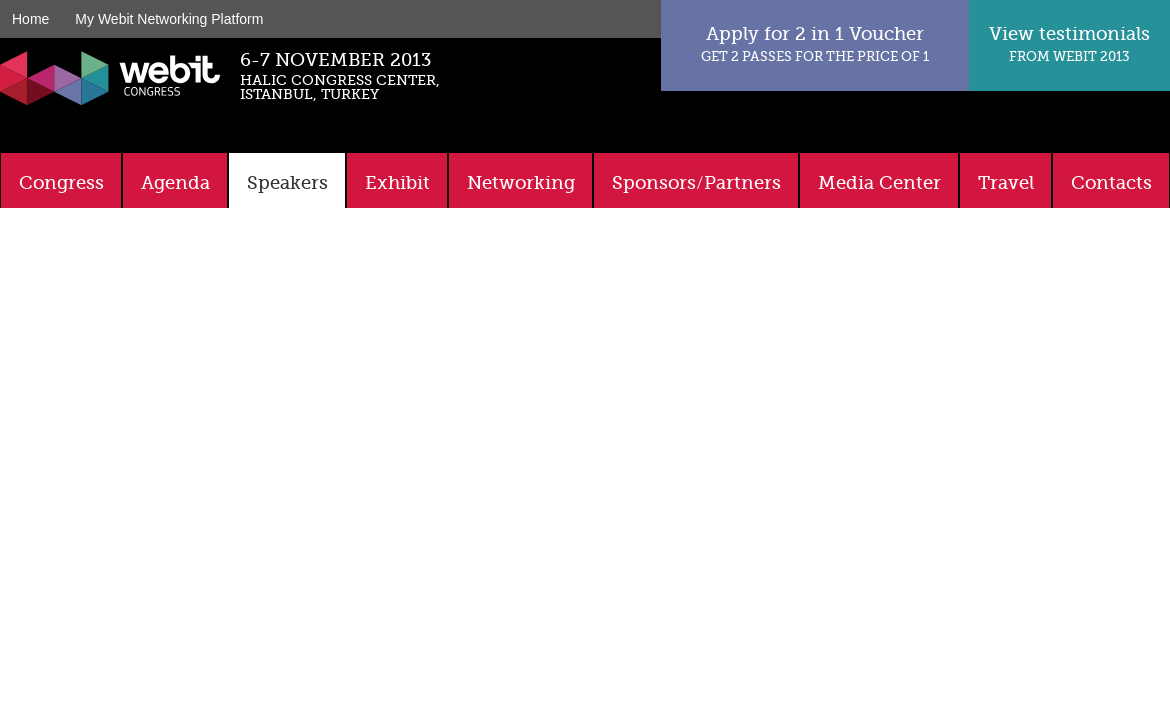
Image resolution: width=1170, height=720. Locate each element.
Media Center (879, 183)
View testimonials (1069, 43)
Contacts (1111, 183)
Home (30, 19)
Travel (1006, 183)
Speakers (287, 183)
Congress (61, 183)
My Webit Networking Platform (169, 19)
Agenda (175, 183)
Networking (521, 183)
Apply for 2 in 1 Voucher (815, 43)
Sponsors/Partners (696, 183)
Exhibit (397, 183)
